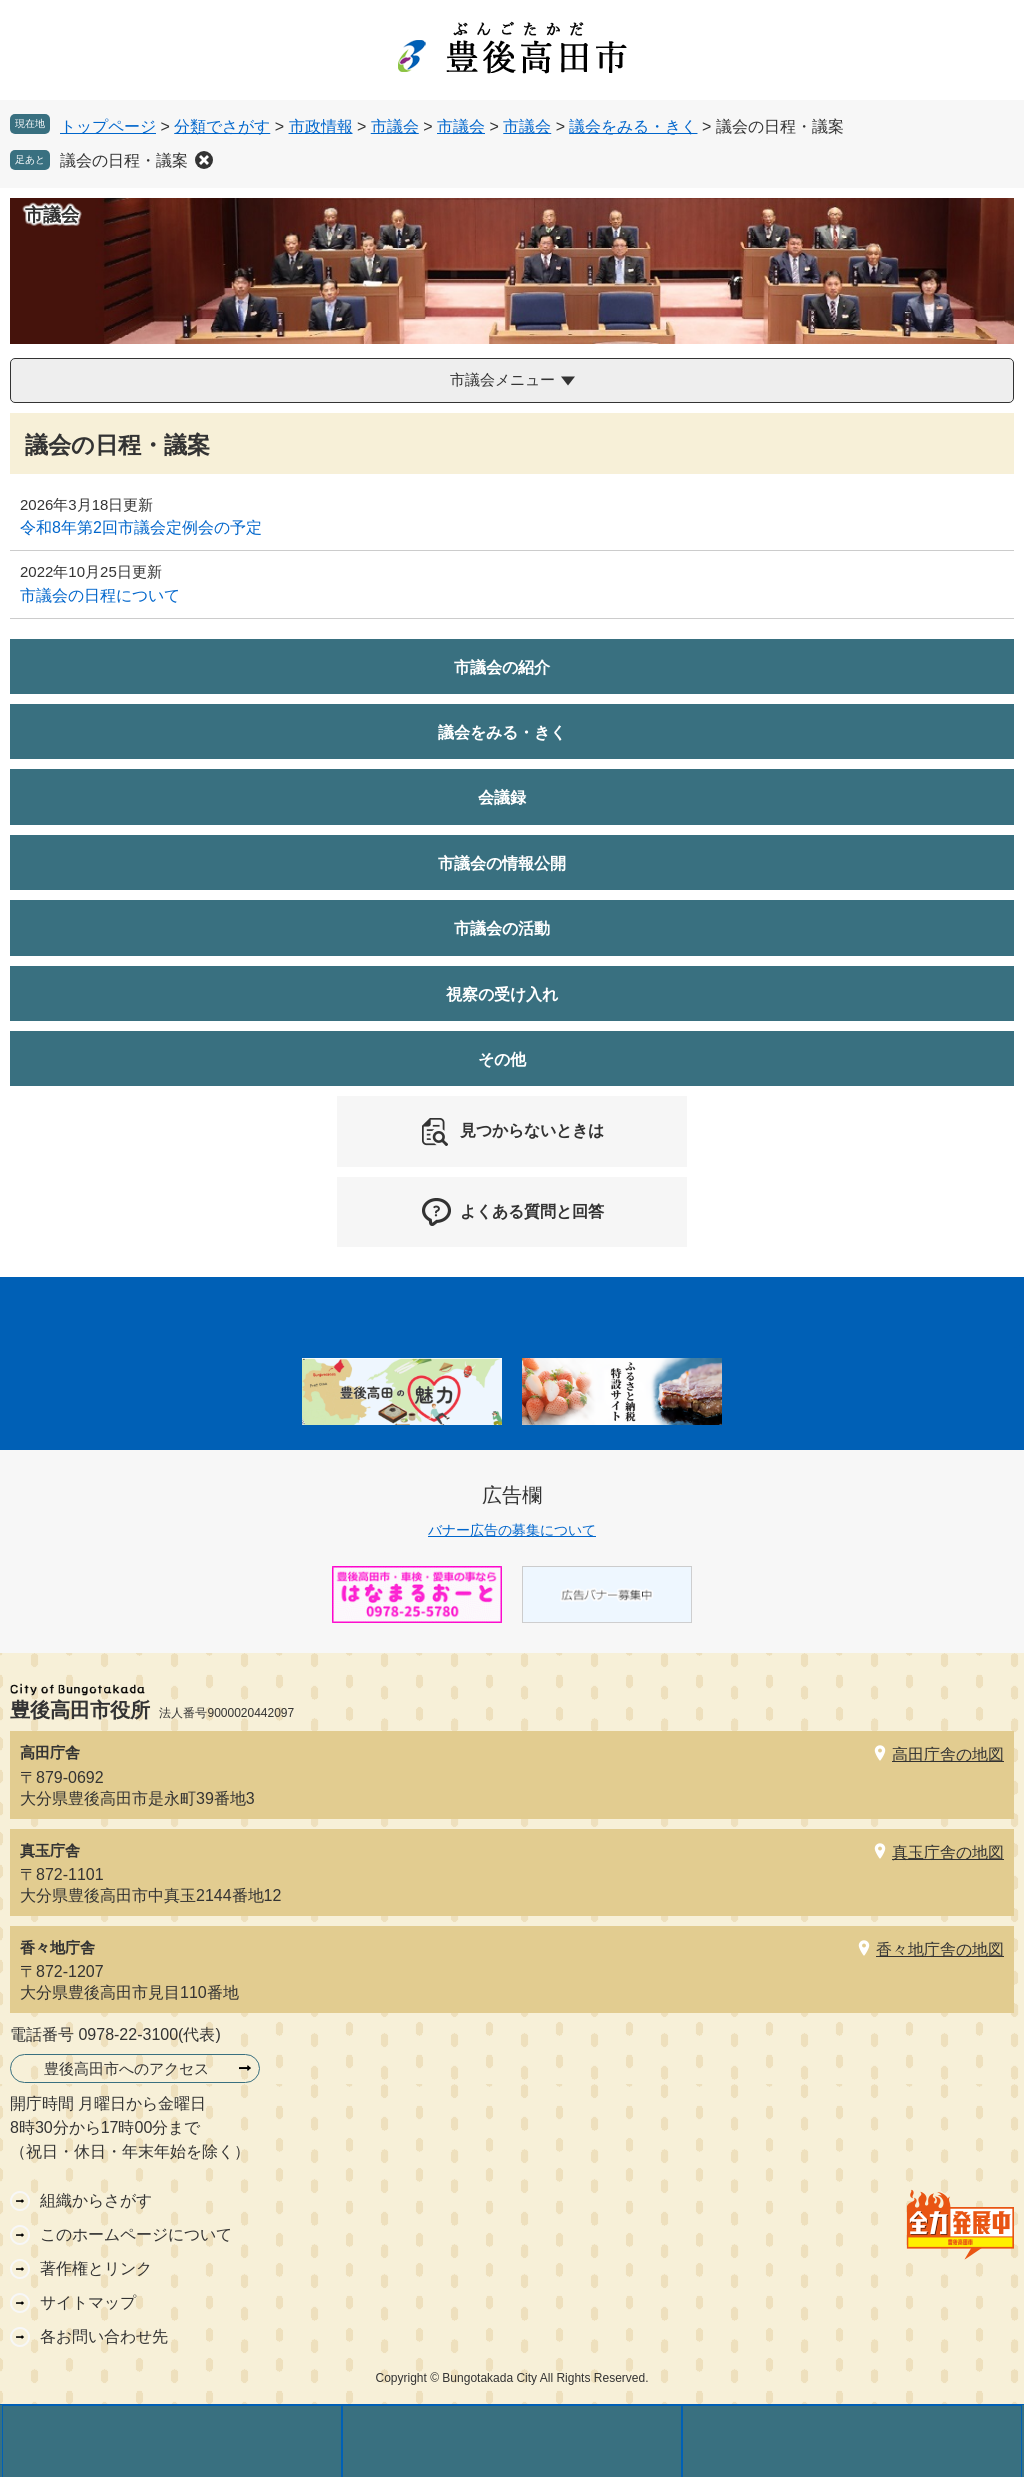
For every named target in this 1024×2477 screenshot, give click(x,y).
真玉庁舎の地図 (948, 1852)
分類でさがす (222, 126)
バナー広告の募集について (512, 1530)
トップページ (108, 126)
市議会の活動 (502, 928)
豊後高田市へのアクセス (126, 2068)
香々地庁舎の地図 (940, 1949)
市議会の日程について (100, 595)
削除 (204, 160)
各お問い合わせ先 (104, 2336)
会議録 (502, 797)
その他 (502, 1059)
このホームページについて (136, 2234)
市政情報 (321, 126)
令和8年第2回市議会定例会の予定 (141, 527)
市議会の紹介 (502, 667)
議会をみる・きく (633, 126)
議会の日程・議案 (124, 160)
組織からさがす (96, 2200)
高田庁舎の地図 (948, 1754)
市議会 (395, 126)
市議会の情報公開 (502, 863)
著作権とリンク (96, 2268)
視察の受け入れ (502, 994)
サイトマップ (88, 2302)
